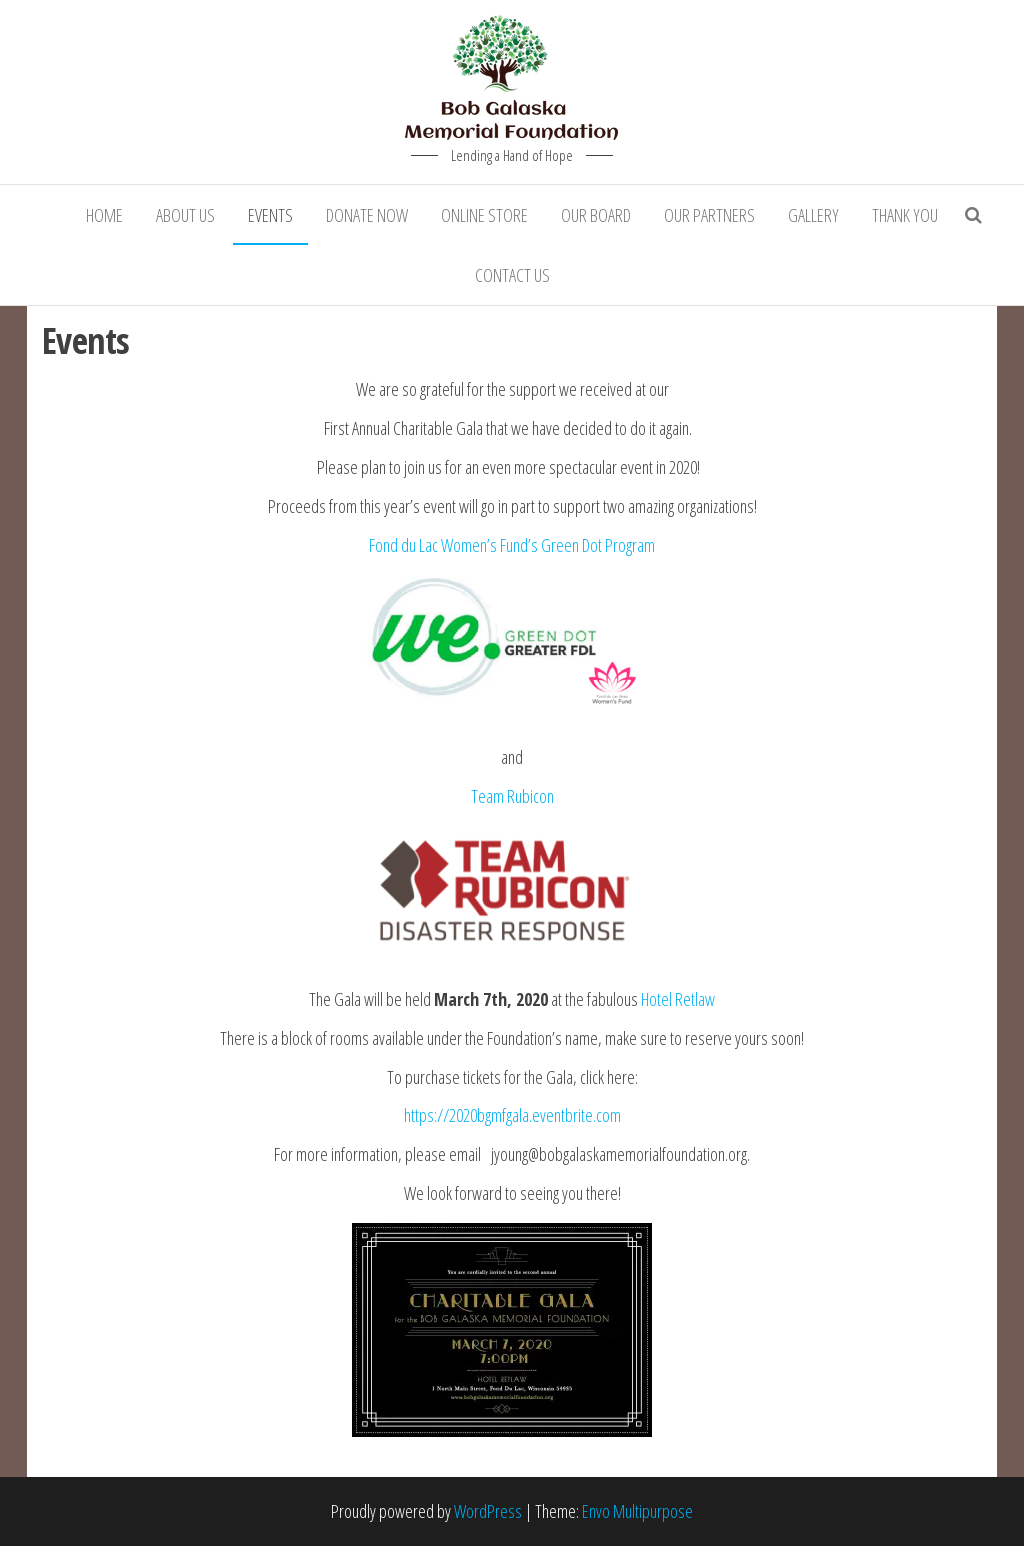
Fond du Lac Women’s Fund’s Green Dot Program (512, 545)
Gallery (813, 215)
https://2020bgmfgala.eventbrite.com (512, 1115)
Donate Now (367, 215)
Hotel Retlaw (678, 999)
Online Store (484, 215)
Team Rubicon (512, 796)
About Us (185, 215)
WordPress (488, 1511)
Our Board (596, 215)
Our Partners (709, 215)
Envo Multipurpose (637, 1511)
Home (104, 215)
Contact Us (512, 275)
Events (270, 215)
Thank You (905, 215)
